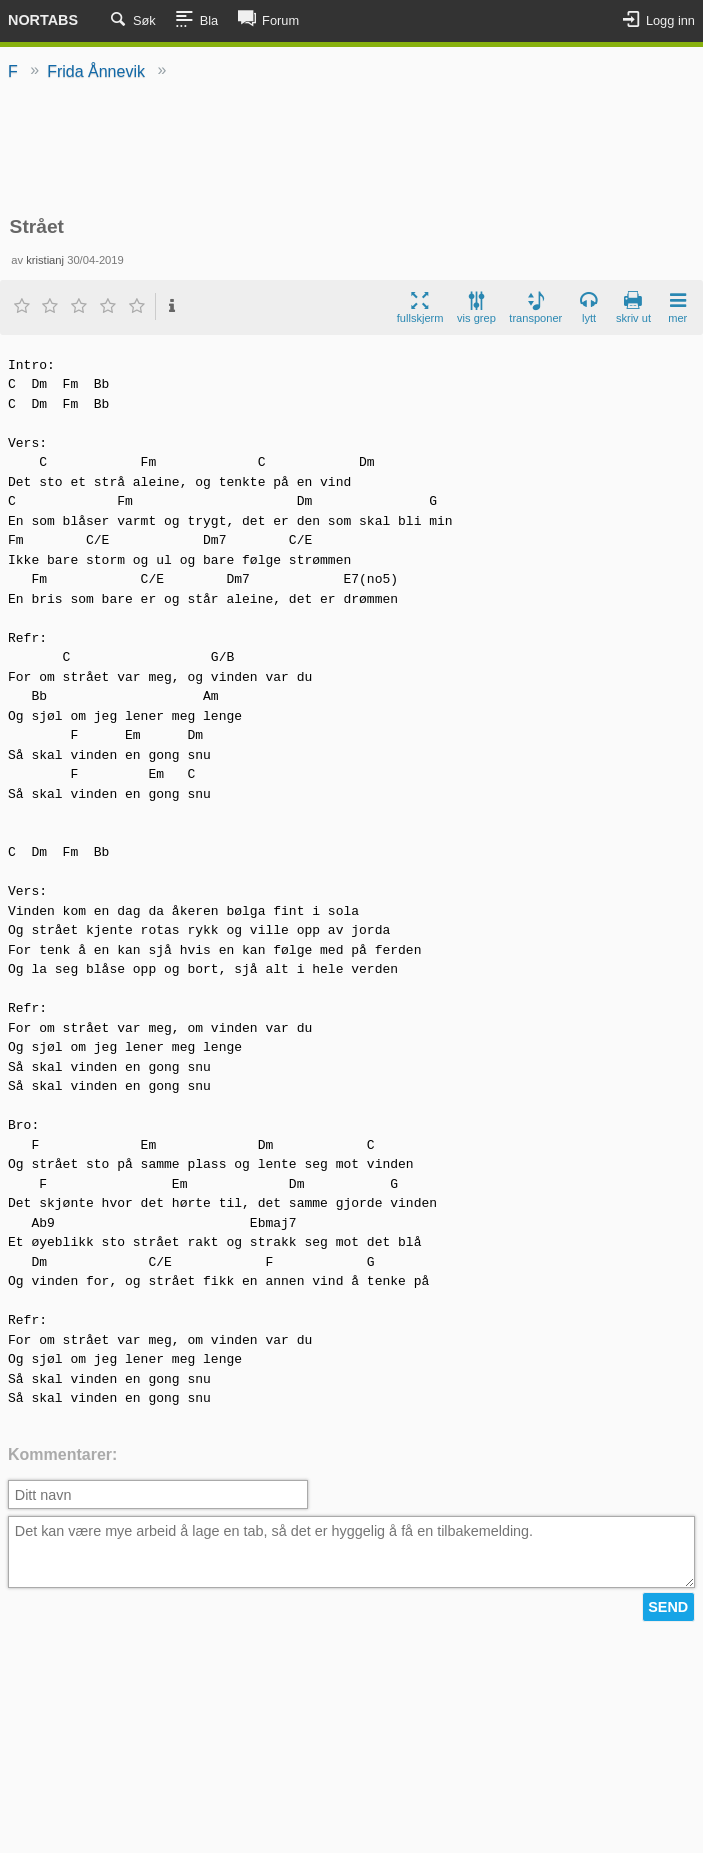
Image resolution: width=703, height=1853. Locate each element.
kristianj (45, 260)
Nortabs (43, 20)
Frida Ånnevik (96, 71)
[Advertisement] (352, 150)
